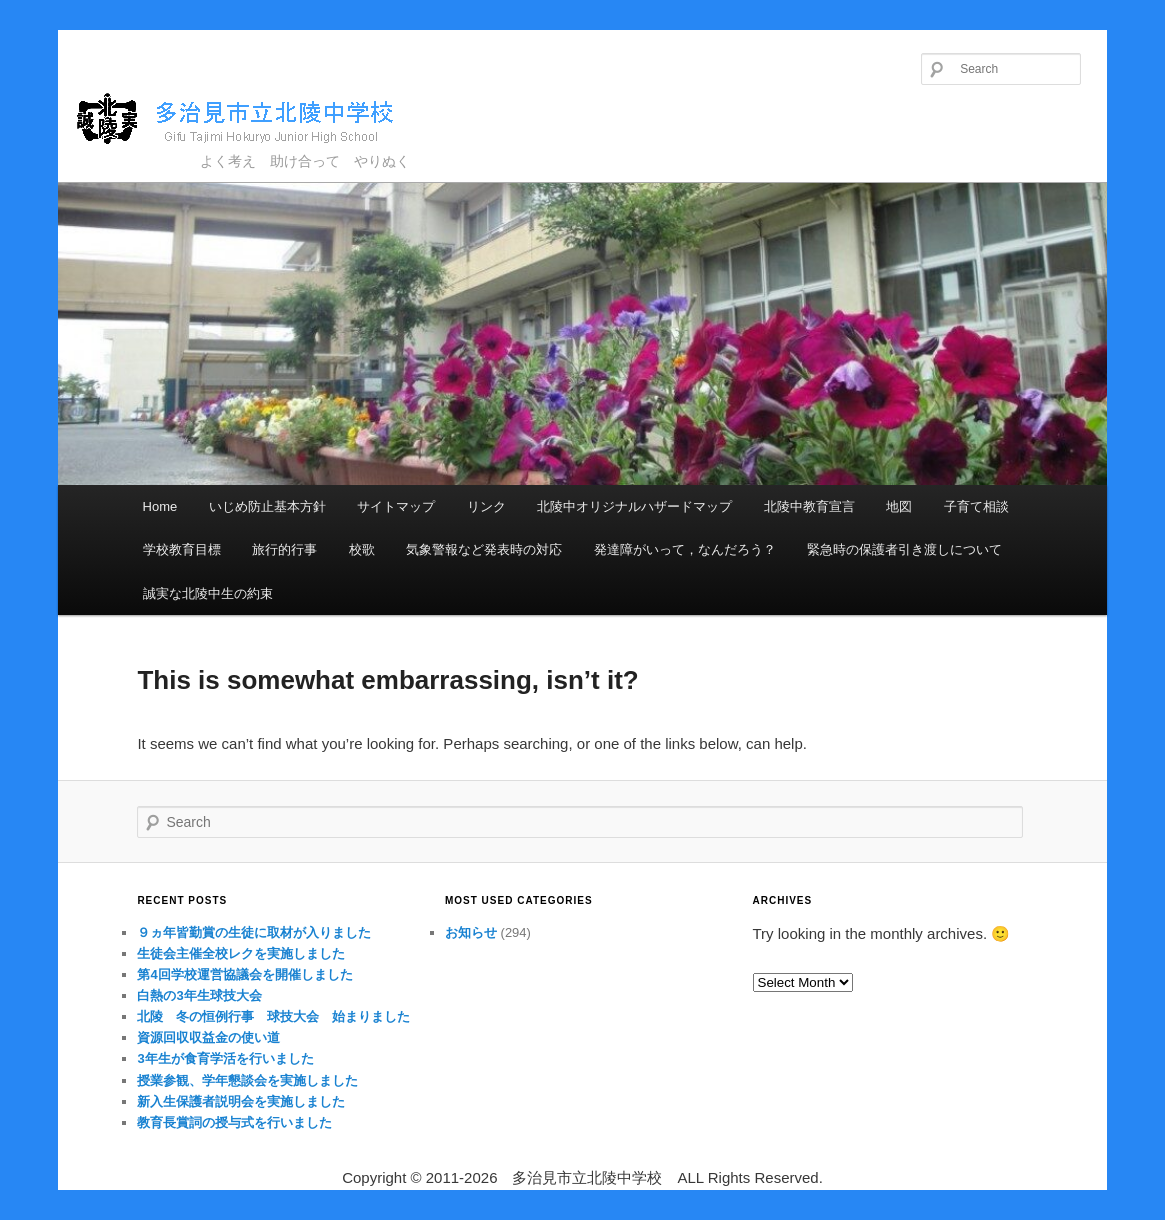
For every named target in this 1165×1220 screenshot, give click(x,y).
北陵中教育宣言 (809, 506)
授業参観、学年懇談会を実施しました (247, 1080)
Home (160, 506)
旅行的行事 (284, 549)
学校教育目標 (182, 549)
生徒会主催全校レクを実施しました (241, 953)
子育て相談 (976, 506)
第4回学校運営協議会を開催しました (244, 974)
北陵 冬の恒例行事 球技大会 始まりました (273, 1016)
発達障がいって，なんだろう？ (685, 549)
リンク (486, 506)
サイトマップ (396, 506)
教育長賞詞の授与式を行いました (234, 1122)
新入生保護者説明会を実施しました (241, 1101)
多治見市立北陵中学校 (253, 119)
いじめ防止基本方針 (267, 506)
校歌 (362, 549)
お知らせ (471, 932)
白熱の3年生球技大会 (199, 995)
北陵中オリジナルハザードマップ (634, 506)
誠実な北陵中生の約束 (208, 593)
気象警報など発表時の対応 (484, 549)
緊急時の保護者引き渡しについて (904, 549)
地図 (899, 506)
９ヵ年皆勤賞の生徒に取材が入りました (254, 932)
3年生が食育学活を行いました (225, 1058)
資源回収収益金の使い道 (208, 1037)
